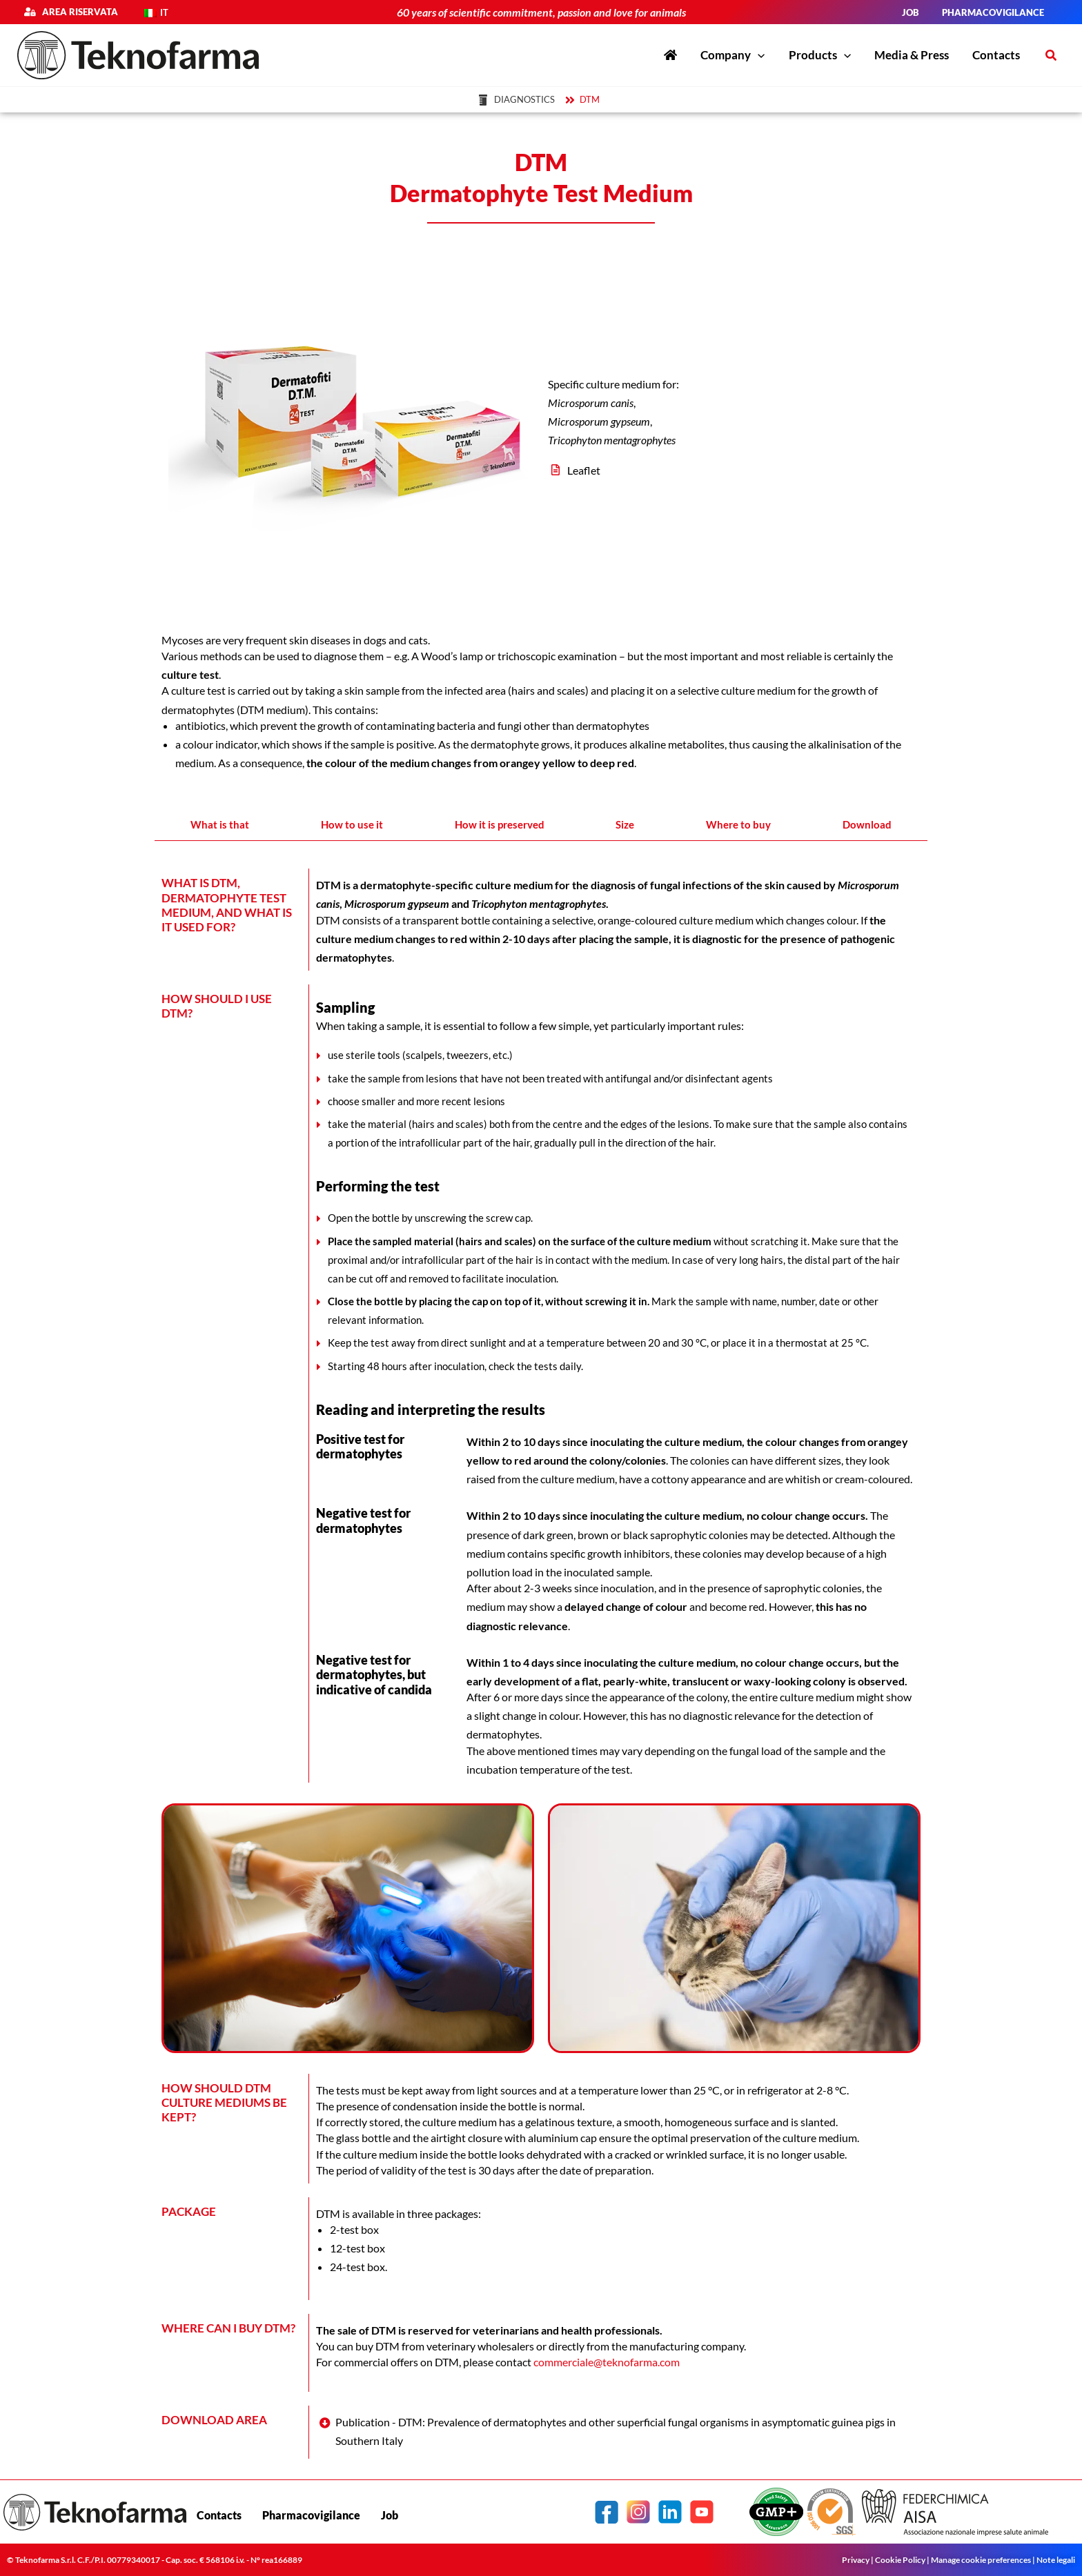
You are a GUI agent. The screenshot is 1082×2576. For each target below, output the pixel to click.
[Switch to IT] (156, 12)
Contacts (219, 2514)
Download (867, 824)
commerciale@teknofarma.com (606, 2361)
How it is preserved (499, 824)
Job (389, 2514)
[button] (1051, 55)
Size (625, 824)
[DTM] (584, 99)
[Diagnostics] (518, 99)
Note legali (1055, 2560)
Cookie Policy (900, 2560)
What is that (219, 824)
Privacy (855, 2560)
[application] (758, 55)
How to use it (352, 824)
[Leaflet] (731, 470)
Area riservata (76, 11)
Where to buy (738, 824)
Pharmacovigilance (311, 2514)
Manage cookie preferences (981, 2560)
